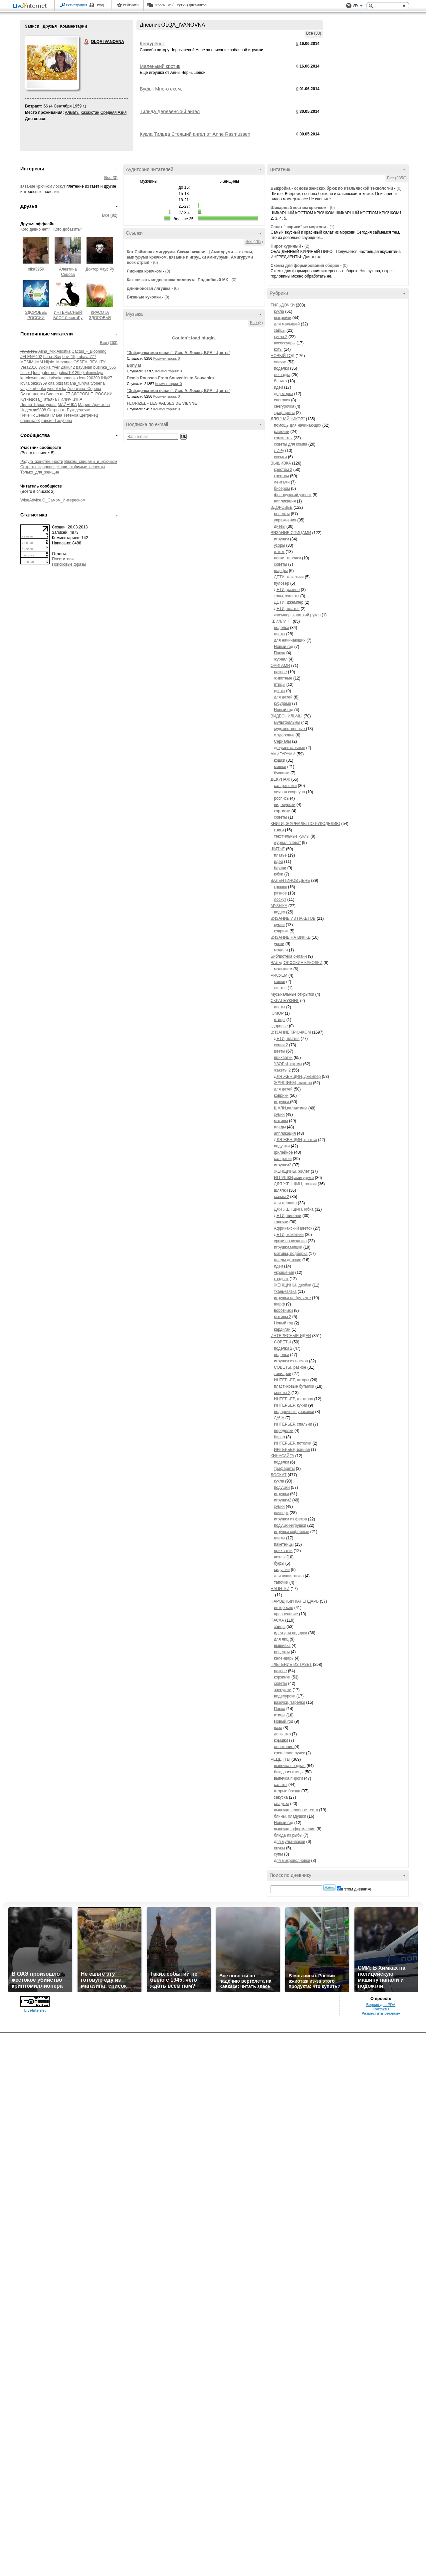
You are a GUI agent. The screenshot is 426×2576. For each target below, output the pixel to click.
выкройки (282, 317)
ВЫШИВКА (281, 463)
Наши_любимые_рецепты (81, 467)
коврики (281, 931)
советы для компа (290, 444)
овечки (280, 362)
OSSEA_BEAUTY (90, 362)
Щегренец (89, 415)
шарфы (281, 570)
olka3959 (36, 269)
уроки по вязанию (290, 1241)
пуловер (281, 583)
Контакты (381, 2009)
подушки (282, 1146)
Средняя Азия (113, 112)
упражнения (285, 520)
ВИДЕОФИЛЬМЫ (287, 716)
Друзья (50, 26)
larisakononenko (63, 378)
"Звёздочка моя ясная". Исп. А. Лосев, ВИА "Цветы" (178, 352)
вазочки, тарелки (289, 1702)
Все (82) (109, 215)
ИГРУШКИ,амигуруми (294, 1177)
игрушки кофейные (291, 1531)
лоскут (59, 186)
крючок (280, 887)
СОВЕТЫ (282, 1342)
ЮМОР (277, 1013)
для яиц (281, 1639)
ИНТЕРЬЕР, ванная (292, 1449)
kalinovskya (93, 372)
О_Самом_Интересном (64, 500)
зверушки (283, 1689)
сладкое (281, 1803)
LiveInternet (31, 6)
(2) (307, 246)
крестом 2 (283, 469)
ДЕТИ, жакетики (289, 577)
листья (280, 988)
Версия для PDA (380, 2005)
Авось (159, 5)
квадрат (281, 1279)
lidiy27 (106, 378)
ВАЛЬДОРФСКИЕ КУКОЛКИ (296, 962)
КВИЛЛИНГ (281, 621)
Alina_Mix (47, 351)
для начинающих (290, 640)
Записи (32, 26)
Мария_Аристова (94, 404)
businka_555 (104, 367)
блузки (280, 868)
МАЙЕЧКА (67, 404)
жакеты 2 (282, 1070)
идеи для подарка (290, 1633)
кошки (279, 760)
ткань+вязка (285, 1291)
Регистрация (76, 5)
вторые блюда (287, 1791)
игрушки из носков (291, 1361)
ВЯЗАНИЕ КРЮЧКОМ (291, 1032)
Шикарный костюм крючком (298, 207)
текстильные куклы (292, 836)
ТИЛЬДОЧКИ (283, 305)
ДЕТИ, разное (287, 589)
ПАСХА (277, 1620)
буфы (279, 1563)
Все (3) (110, 177)
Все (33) (313, 33)
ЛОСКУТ (279, 1475)
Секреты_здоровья (38, 467)
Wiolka (45, 367)
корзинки (282, 1677)
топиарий (282, 1373)
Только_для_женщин (39, 472)
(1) (331, 227)
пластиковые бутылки (294, 1386)
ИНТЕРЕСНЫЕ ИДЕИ (291, 1335)
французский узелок (293, 495)
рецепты (282, 513)
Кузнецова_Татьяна (38, 399)
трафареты (284, 412)
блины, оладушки (290, 1816)
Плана (56, 415)
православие (286, 1614)
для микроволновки (292, 1860)
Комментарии (73, 26)
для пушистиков (289, 1576)
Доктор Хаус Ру (100, 269)
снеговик (282, 400)
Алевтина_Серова (84, 388)
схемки (280, 457)
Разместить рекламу (380, 2013)
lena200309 (89, 378)
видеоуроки (284, 804)
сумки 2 (281, 1045)
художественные (290, 728)
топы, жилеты (286, 596)
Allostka (64, 351)
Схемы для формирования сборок (305, 265)
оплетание (284, 1746)
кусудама (282, 703)
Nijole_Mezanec (58, 362)
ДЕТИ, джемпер (289, 602)
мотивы (281, 1120)
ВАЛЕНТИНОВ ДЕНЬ (290, 880)
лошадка (282, 374)
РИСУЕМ (279, 975)
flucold (26, 372)
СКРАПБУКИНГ (285, 1000)
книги (279, 830)
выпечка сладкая (290, 1765)
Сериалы (282, 741)
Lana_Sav (52, 356)
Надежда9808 (33, 410)
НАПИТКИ (280, 1588)
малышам (283, 969)
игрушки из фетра (290, 1519)
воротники (283, 1310)
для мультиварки (289, 1841)
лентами (282, 482)
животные (283, 678)
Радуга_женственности (41, 461)
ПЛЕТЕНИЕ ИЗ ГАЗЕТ (291, 1664)
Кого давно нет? (35, 229)
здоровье (279, 1026)
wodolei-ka (56, 388)
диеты (279, 526)
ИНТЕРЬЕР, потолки (293, 1443)
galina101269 (70, 372)
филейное (283, 1152)
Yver (56, 367)
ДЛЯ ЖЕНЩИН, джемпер (297, 1076)
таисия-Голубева (56, 420)
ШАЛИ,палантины (290, 1108)
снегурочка (284, 406)
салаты (280, 1784)
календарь (284, 1658)
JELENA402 (31, 356)
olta (51, 383)
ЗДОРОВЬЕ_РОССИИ (91, 394)
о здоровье (284, 735)
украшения (284, 1272)
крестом (281, 476)
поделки (281, 368)
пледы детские (287, 1260)
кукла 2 (280, 336)
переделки (284, 1430)
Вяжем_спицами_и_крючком (90, 461)
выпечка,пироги (288, 1778)
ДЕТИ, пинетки (287, 1215)
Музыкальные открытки (292, 994)
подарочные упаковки (294, 1411)
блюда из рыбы (288, 1835)
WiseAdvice (30, 500)
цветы (279, 634)
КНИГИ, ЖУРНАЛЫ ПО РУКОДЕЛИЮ (305, 823)
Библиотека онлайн (289, 956)
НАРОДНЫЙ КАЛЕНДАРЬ (295, 1601)
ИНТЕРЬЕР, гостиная (293, 1399)
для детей (283, 697)
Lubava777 (86, 356)
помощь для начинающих (297, 425)
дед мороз (283, 393)
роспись (281, 798)
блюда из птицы (289, 1772)
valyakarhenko (33, 388)
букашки (281, 773)
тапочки (281, 1222)
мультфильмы (287, 722)
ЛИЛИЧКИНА (70, 399)
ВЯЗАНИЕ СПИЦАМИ (291, 532)
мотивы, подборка (291, 1253)
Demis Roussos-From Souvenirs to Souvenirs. (171, 378)
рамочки (281, 431)
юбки (278, 874)
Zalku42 (68, 367)
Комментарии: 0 (166, 358)
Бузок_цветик (32, 394)
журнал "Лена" (287, 842)
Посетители (63, 559)
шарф (279, 1304)
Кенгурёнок (152, 43)
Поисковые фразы (69, 564)
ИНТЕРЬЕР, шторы (291, 1380)
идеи (278, 387)
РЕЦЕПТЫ (280, 1759)
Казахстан (90, 112)
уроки (279, 943)
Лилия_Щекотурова (38, 404)
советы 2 (282, 1392)
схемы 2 (281, 1196)
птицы (279, 684)
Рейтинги (131, 5)
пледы (280, 1127)
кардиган (282, 1329)
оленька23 (30, 420)
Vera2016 (28, 367)
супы (278, 1854)
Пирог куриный (286, 246)
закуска (281, 1797)
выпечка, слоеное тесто (296, 1810)
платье (280, 855)
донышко (282, 1734)
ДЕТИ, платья (287, 608)
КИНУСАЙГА (282, 1456)
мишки (280, 766)
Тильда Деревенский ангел (170, 111)
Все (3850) (397, 178)
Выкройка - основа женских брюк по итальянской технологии (332, 188)
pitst (59, 383)
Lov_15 (68, 356)
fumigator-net (45, 372)
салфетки (283, 1158)
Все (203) (108, 342)
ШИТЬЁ (278, 849)
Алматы (72, 112)
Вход (100, 5)
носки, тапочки (287, 558)
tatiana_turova (76, 383)
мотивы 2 (282, 1316)
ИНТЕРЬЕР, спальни (293, 1424)
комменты (283, 438)
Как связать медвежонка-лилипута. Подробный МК (177, 280)
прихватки (283, 1057)
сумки (279, 924)
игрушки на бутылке (292, 1297)
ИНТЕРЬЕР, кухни (290, 1405)
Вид (358, 6)
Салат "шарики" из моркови (298, 227)
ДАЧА (279, 1418)
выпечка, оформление (295, 1829)
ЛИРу (279, 450)
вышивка (282, 1645)
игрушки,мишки (288, 1247)
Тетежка (70, 415)
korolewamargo (34, 378)
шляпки (281, 1190)
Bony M (134, 365)
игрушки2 (282, 1165)
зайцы (279, 330)
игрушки (281, 539)
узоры (279, 545)
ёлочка (280, 381)
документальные (289, 747)
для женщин (285, 1203)
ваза (278, 1727)
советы (280, 564)
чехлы (279, 1557)
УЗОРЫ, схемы (288, 1064)
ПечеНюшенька (34, 415)
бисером (282, 488)
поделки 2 (283, 1348)
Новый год (283, 646)
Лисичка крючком (144, 271)
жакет (279, 551)
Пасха (279, 653)
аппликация (285, 501)
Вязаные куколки (144, 297)
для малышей (287, 324)
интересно (283, 1607)
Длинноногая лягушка (148, 288)
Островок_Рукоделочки (69, 410)
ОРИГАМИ (280, 665)
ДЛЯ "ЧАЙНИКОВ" (288, 419)
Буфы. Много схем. (161, 89)
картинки (282, 811)
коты (278, 349)
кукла (279, 311)
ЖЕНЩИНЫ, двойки (292, 1285)
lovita (25, 383)
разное (280, 672)
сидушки (282, 1569)
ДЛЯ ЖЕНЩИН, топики (295, 1184)
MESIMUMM (31, 362)
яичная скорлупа (289, 792)
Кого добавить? (68, 229)
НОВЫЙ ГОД (283, 355)
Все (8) (256, 322)
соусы (279, 1848)
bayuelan (84, 367)
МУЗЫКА (279, 905)
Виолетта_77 (58, 394)
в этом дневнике (356, 1889)
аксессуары (285, 343)
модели (281, 950)
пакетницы (284, 1544)
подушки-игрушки (290, 1525)
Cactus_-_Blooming (89, 351)
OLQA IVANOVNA (86, 42)
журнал (281, 659)
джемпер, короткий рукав (297, 615)
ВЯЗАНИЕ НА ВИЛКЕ (291, 937)
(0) (155, 262)
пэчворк (281, 1512)
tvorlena (98, 383)
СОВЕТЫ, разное (290, 1367)
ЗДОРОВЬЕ (282, 507)
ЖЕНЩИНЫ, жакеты (293, 1083)
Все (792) (254, 241)
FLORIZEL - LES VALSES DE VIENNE (162, 403)
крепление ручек (289, 1753)
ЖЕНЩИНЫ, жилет (292, 1171)
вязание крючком (36, 186)
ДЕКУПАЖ (280, 779)
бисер (279, 1437)
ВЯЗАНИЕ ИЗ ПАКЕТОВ (293, 918)
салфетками (285, 785)
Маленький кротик (160, 66)
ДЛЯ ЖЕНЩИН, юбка (294, 1209)
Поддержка (348, 6)
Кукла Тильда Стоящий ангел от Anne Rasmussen (195, 134)
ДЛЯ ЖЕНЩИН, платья (295, 1139)
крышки (281, 1740)
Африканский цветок (293, 1228)
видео (279, 912)
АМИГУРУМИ (283, 754)
